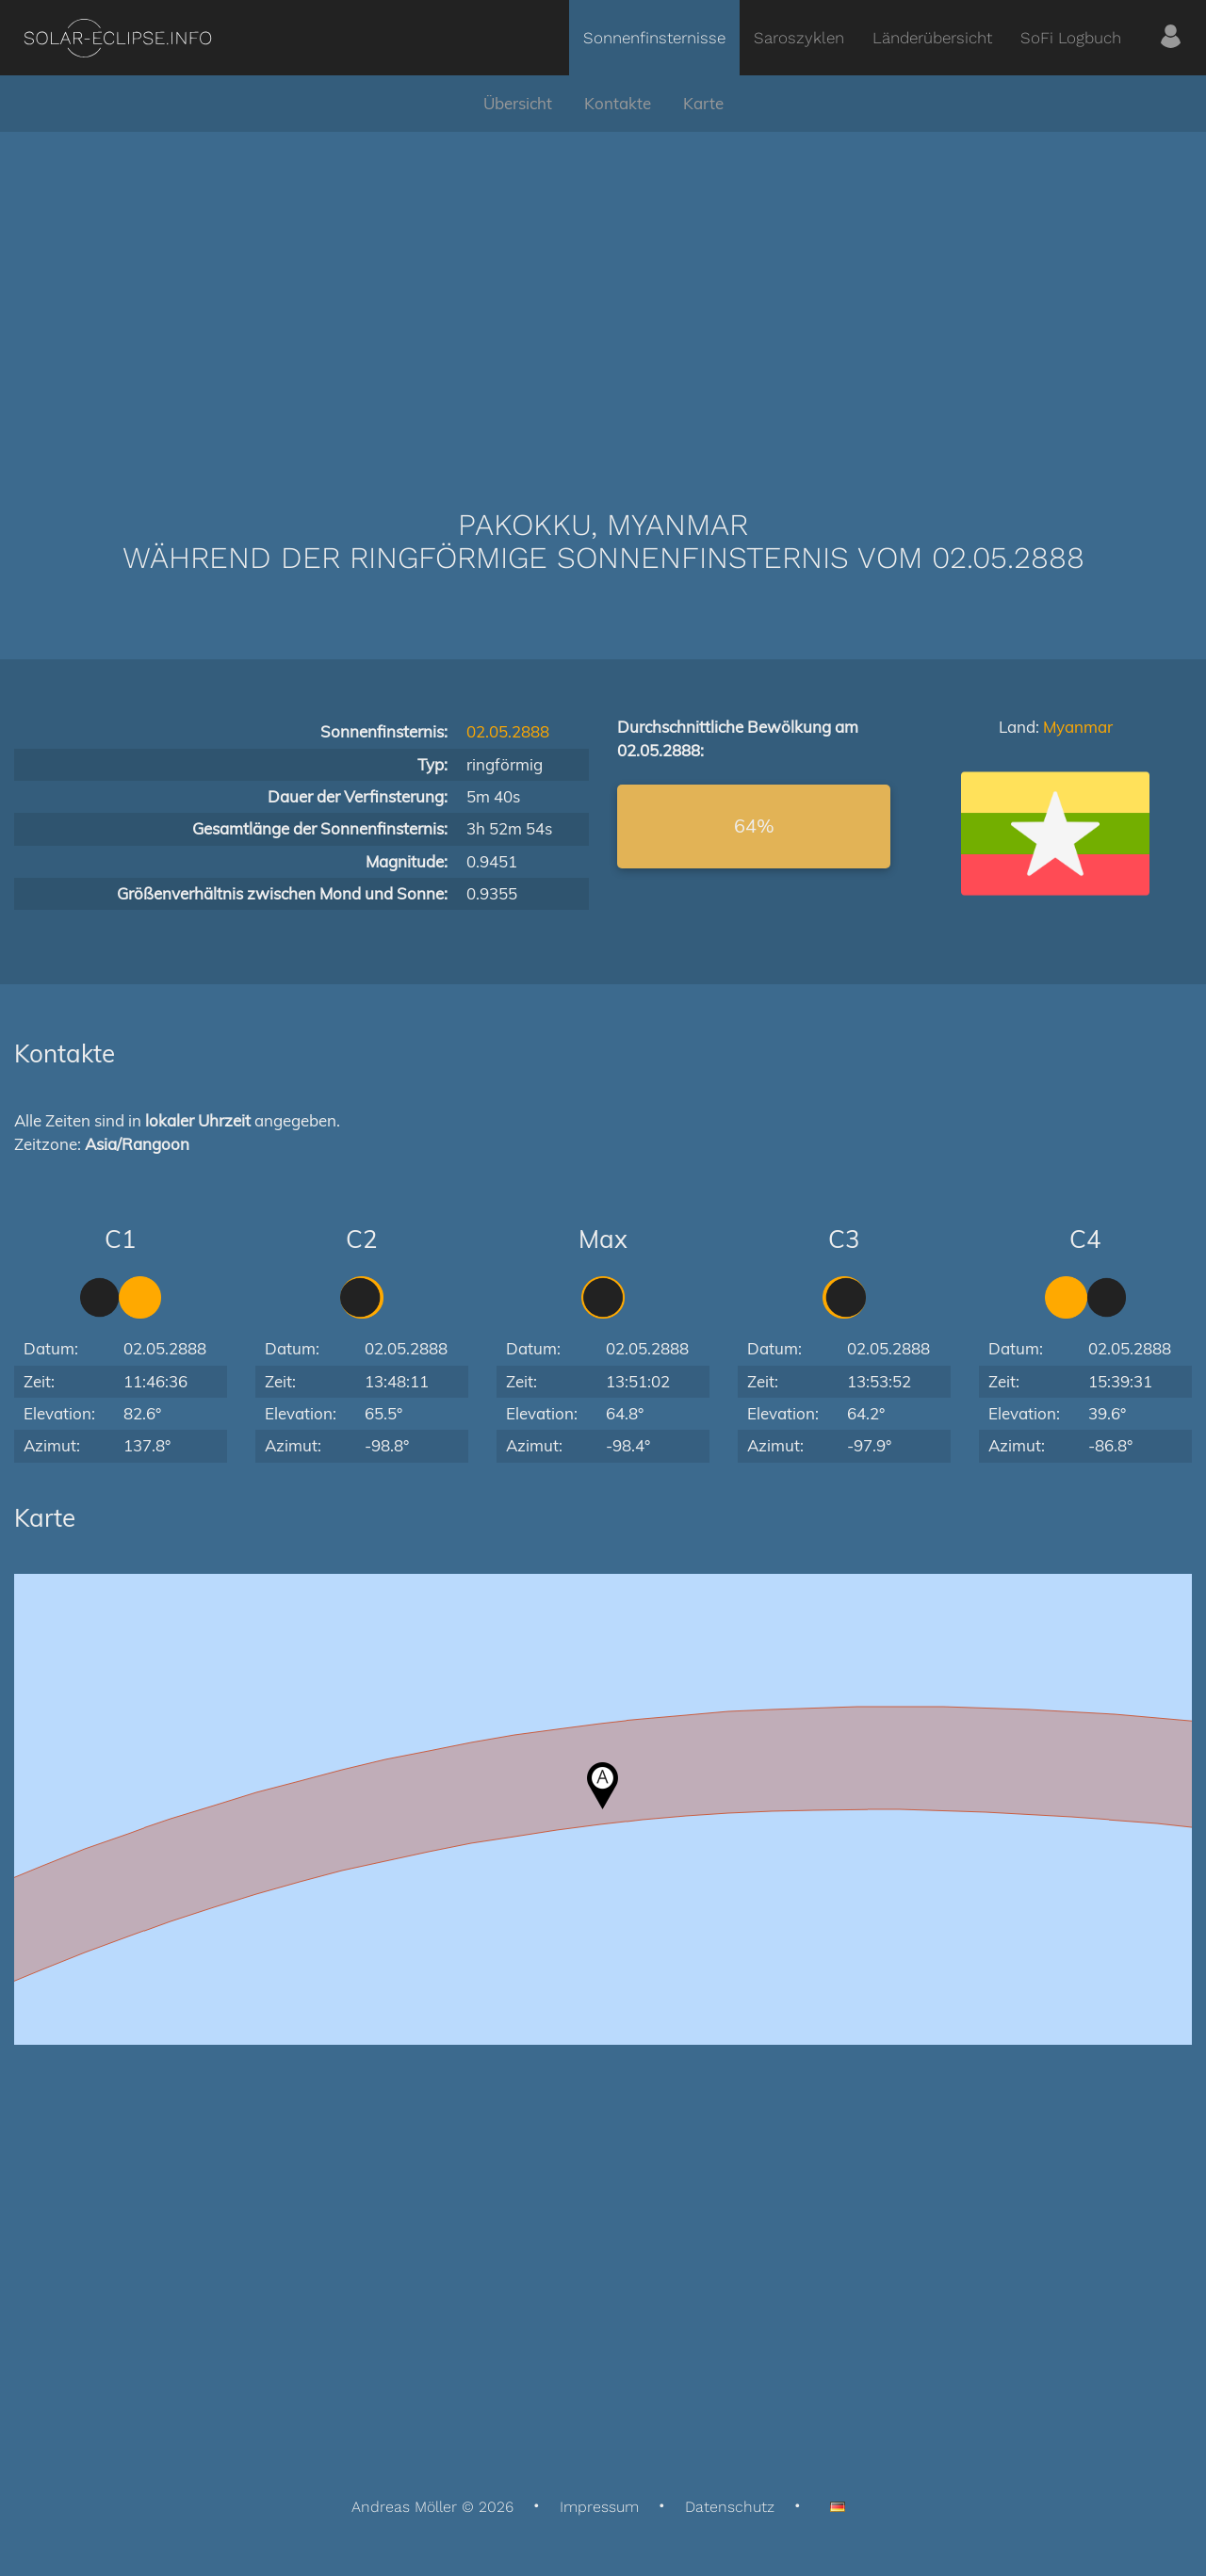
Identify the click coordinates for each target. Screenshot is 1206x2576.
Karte (703, 103)
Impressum (599, 2507)
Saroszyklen (799, 37)
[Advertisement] (603, 292)
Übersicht (517, 103)
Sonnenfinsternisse (654, 37)
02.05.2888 (507, 731)
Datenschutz (729, 2507)
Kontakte (617, 103)
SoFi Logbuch (1070, 37)
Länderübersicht (932, 37)
